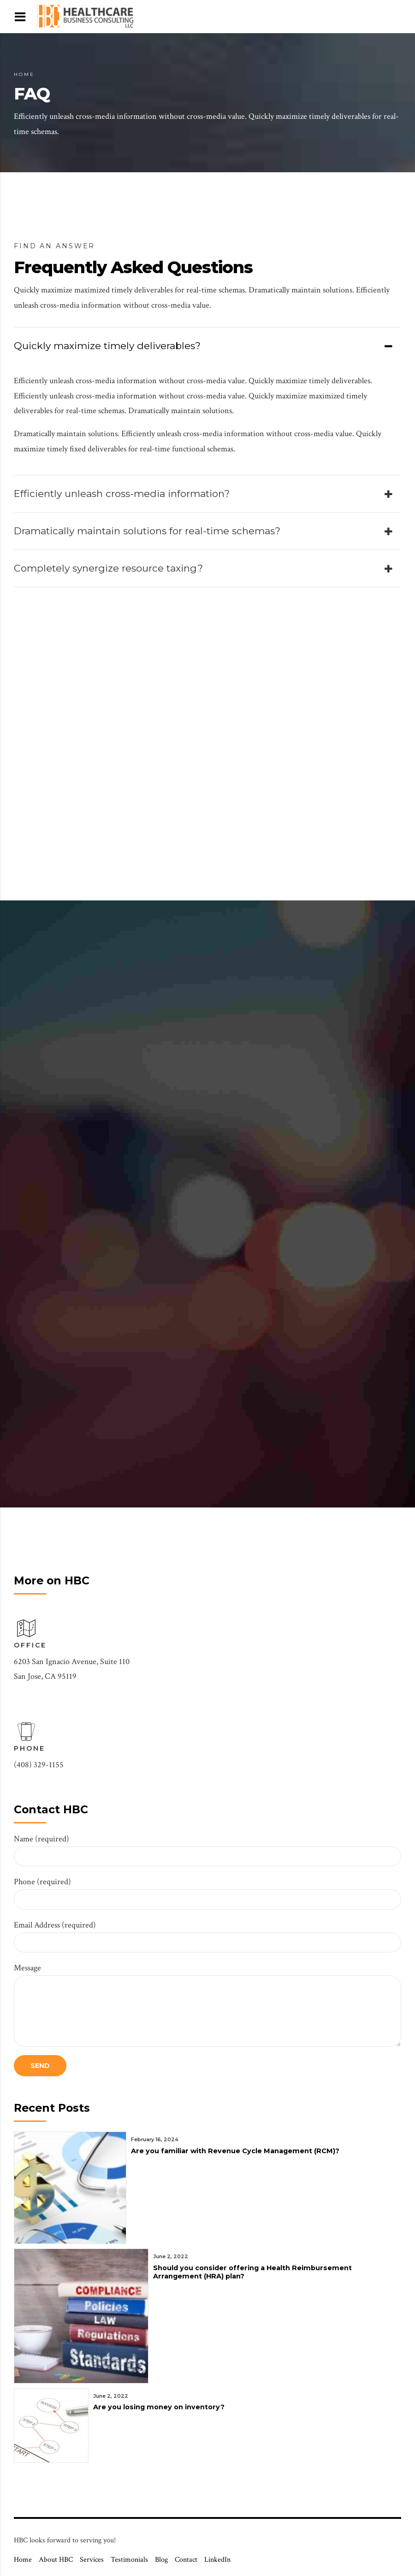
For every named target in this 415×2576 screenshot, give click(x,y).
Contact (186, 2559)
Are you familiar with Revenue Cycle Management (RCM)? (235, 2151)
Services (92, 2559)
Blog (161, 2559)
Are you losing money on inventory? (159, 2407)
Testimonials (129, 2559)
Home (24, 74)
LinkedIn (217, 2559)
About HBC (56, 2559)
